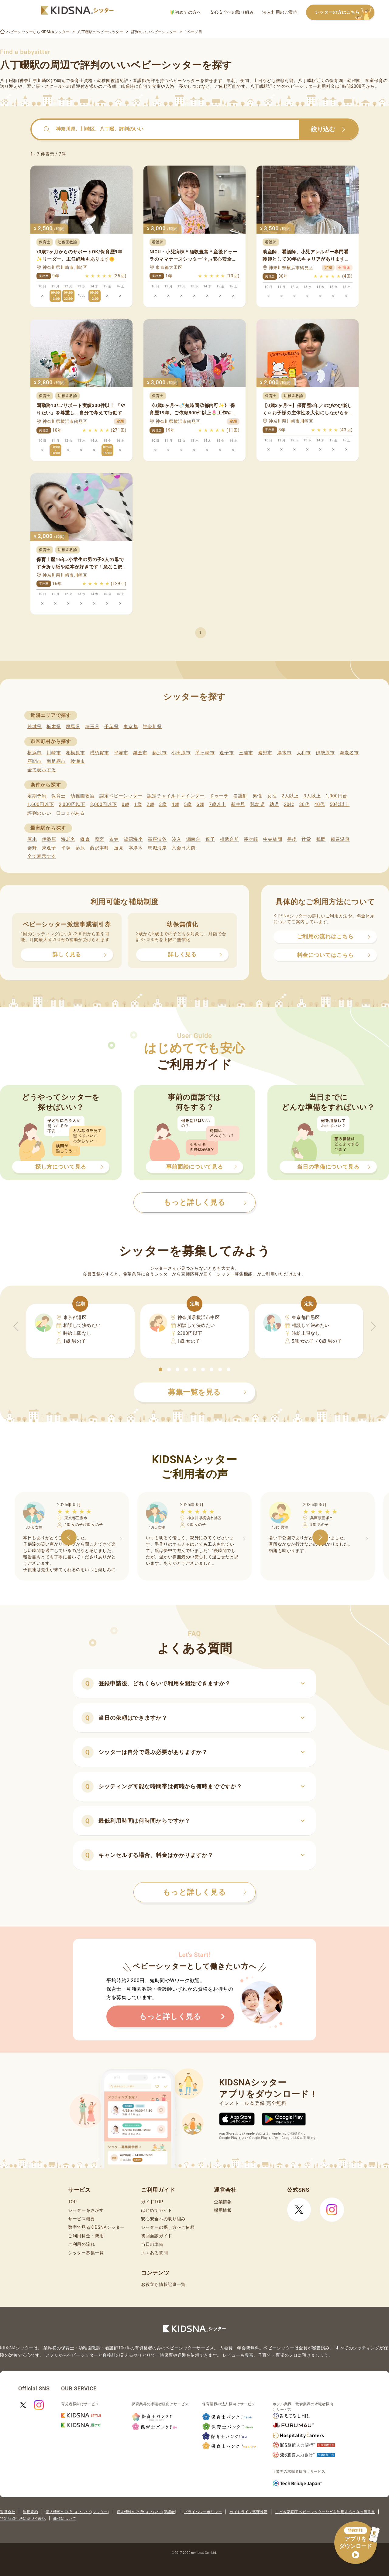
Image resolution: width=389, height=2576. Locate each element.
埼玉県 (92, 726)
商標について (64, 2518)
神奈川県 (152, 726)
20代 (289, 804)
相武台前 (229, 839)
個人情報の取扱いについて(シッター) (77, 2512)
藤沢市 (159, 752)
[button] (160, 1369)
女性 (272, 796)
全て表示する (41, 769)
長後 (292, 839)
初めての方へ (185, 12)
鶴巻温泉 (340, 839)
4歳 (175, 804)
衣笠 (114, 839)
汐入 (176, 839)
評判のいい (39, 813)
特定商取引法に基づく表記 (23, 2518)
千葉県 (111, 726)
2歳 (150, 804)
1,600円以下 (40, 804)
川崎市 (53, 752)
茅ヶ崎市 (205, 752)
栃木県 (53, 726)
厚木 (32, 839)
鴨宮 (99, 839)
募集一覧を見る (207, 1392)
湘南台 (193, 839)
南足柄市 (56, 761)
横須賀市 (99, 752)
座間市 (34, 761)
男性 (257, 796)
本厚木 (136, 848)
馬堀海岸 (157, 848)
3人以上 (312, 796)
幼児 (274, 804)
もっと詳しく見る (204, 1892)
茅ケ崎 (251, 839)
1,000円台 (336, 796)
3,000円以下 (103, 804)
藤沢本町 (99, 848)
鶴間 (320, 839)
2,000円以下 (72, 804)
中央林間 (272, 839)
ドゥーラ (219, 796)
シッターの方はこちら (344, 12)
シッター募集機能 (235, 1274)
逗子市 (226, 752)
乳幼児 (257, 804)
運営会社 (7, 2512)
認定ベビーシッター (120, 796)
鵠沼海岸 (133, 839)
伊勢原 (49, 839)
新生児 (238, 804)
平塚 (66, 848)
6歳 (200, 804)
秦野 (32, 848)
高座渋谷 (157, 839)
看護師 (240, 796)
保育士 (58, 796)
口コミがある (70, 813)
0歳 (125, 804)
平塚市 (121, 752)
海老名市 (349, 752)
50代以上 (339, 804)
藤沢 (80, 848)
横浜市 (34, 752)
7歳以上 (217, 804)
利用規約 (30, 2512)
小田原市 (181, 752)
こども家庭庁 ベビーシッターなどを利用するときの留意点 (325, 2512)
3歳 (163, 804)
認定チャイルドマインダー (175, 796)
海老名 (68, 839)
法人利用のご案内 (280, 12)
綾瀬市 (78, 761)
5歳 (188, 804)
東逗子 (49, 848)
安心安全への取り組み (232, 12)
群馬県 (73, 726)
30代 (304, 804)
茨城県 (34, 726)
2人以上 (290, 796)
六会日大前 (184, 848)
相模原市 (75, 752)
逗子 (210, 839)
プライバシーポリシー (203, 2512)
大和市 (304, 752)
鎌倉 (85, 839)
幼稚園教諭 (83, 796)
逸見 (118, 848)
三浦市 (246, 752)
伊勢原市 (325, 752)
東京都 (130, 726)
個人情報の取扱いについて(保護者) (146, 2512)
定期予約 (36, 796)
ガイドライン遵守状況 (248, 2512)
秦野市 (265, 752)
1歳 (138, 804)
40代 (320, 804)
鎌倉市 (140, 752)
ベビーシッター (184, 80)
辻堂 (306, 839)
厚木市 (284, 752)
